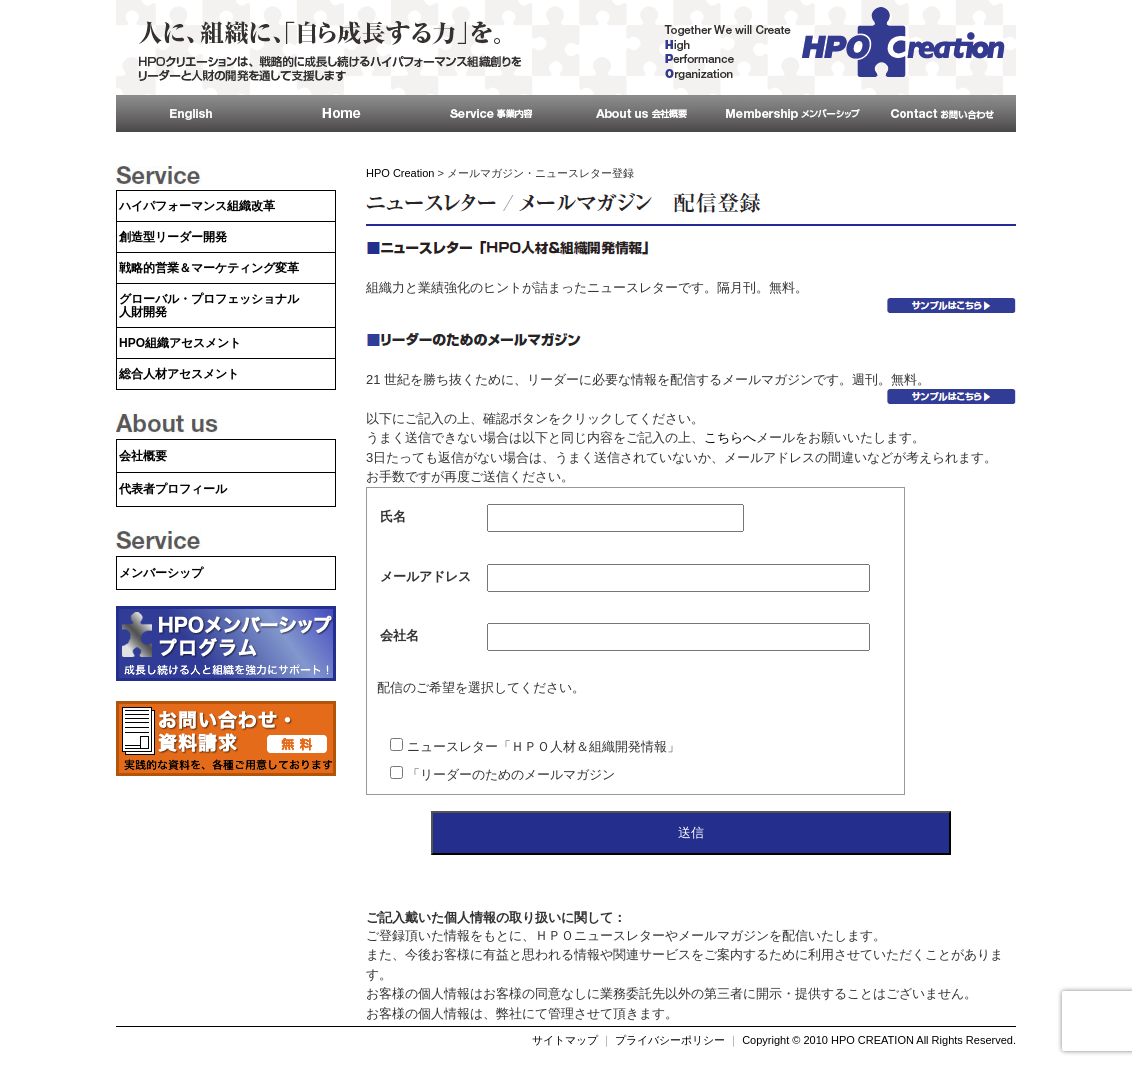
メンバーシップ (161, 573)
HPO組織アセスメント (180, 343)
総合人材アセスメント (179, 374)
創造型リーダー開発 (173, 237)
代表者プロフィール (173, 489)
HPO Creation (400, 173)
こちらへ (730, 437)
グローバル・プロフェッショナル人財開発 (209, 305)
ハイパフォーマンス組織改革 (197, 206)
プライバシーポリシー (670, 1040)
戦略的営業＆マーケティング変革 (209, 268)
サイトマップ (565, 1040)
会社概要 (143, 456)
